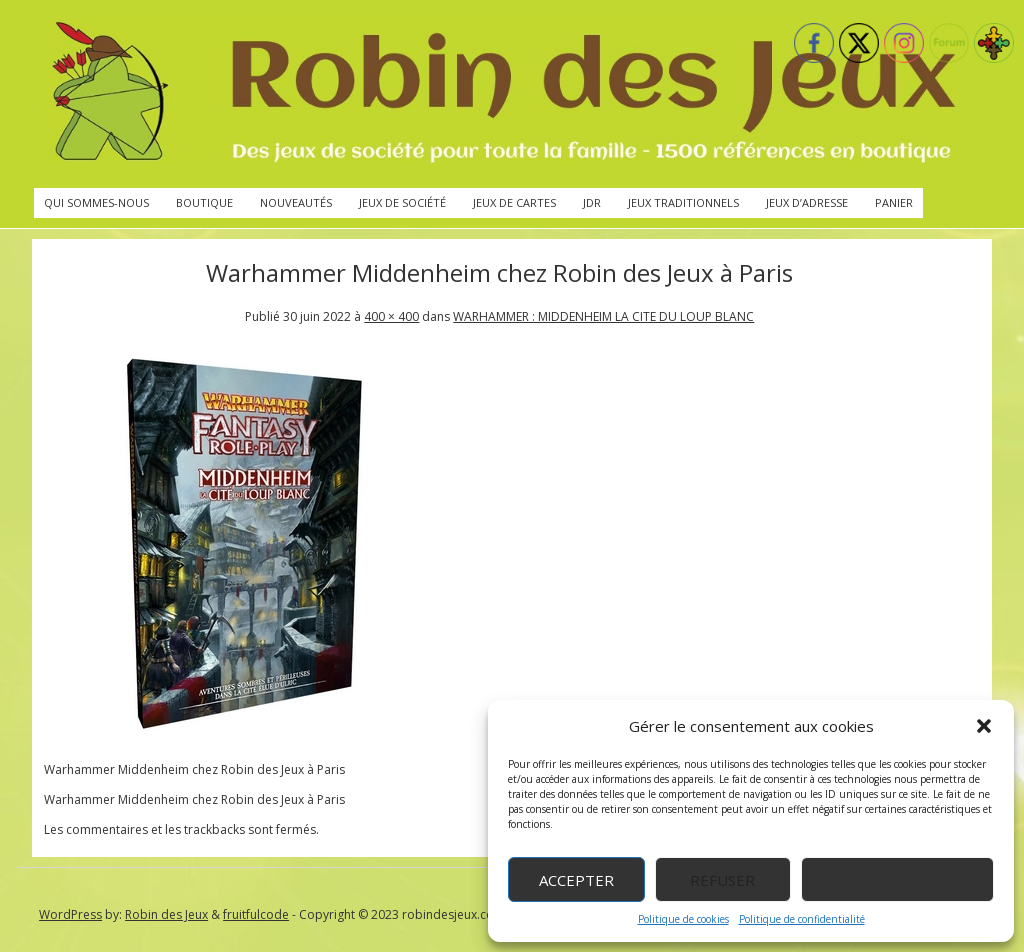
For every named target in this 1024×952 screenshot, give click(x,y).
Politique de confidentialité (802, 919)
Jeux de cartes (514, 202)
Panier (894, 202)
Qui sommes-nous (96, 202)
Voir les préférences (897, 880)
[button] (984, 726)
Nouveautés (296, 202)
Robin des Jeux (166, 914)
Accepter (576, 880)
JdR (592, 202)
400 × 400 (391, 316)
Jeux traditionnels (683, 202)
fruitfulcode (256, 914)
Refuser (722, 880)
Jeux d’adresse (807, 202)
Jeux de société (402, 202)
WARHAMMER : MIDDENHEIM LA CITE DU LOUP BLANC (603, 316)
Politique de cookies (683, 919)
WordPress (70, 914)
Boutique (204, 202)
